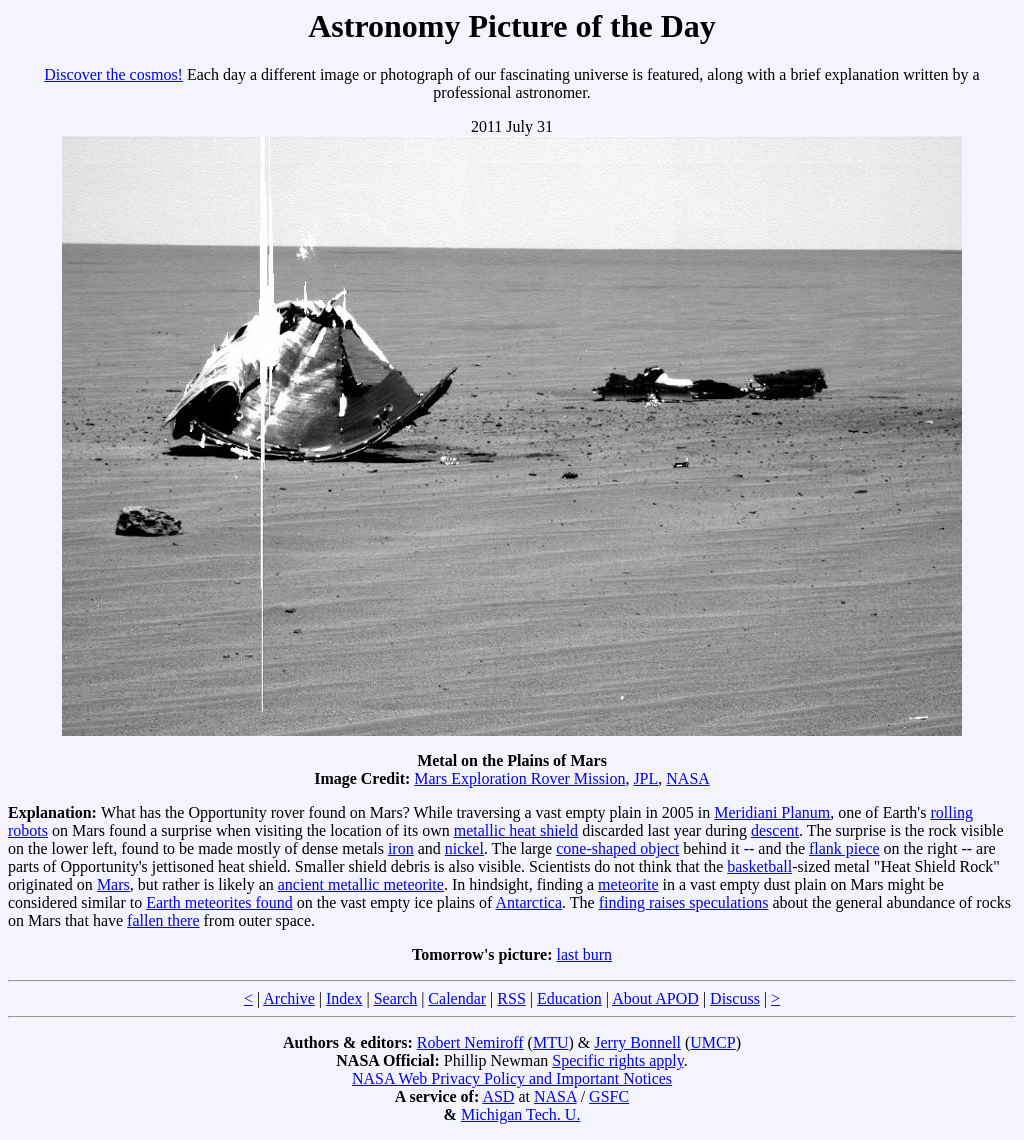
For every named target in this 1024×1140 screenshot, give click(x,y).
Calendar (457, 998)
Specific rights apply (617, 1060)
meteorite (628, 884)
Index (344, 998)
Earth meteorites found (219, 902)
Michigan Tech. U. (520, 1114)
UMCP (712, 1042)
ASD (498, 1096)
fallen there (163, 920)
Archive (289, 998)
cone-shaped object (617, 848)
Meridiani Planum (772, 812)
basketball (759, 866)
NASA (688, 778)
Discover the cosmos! (113, 74)
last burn (585, 954)
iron (401, 848)
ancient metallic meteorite (361, 884)
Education (569, 998)
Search (396, 998)
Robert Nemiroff (470, 1042)
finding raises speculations (684, 902)
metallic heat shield (516, 830)
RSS (511, 998)
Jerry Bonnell (637, 1042)
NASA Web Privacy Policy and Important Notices (512, 1078)
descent (775, 830)
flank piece (844, 848)
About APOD (655, 998)
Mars (113, 884)
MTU (551, 1042)
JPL (645, 778)
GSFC (609, 1096)
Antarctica (528, 902)
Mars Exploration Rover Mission (519, 778)
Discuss (735, 998)
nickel (464, 848)
